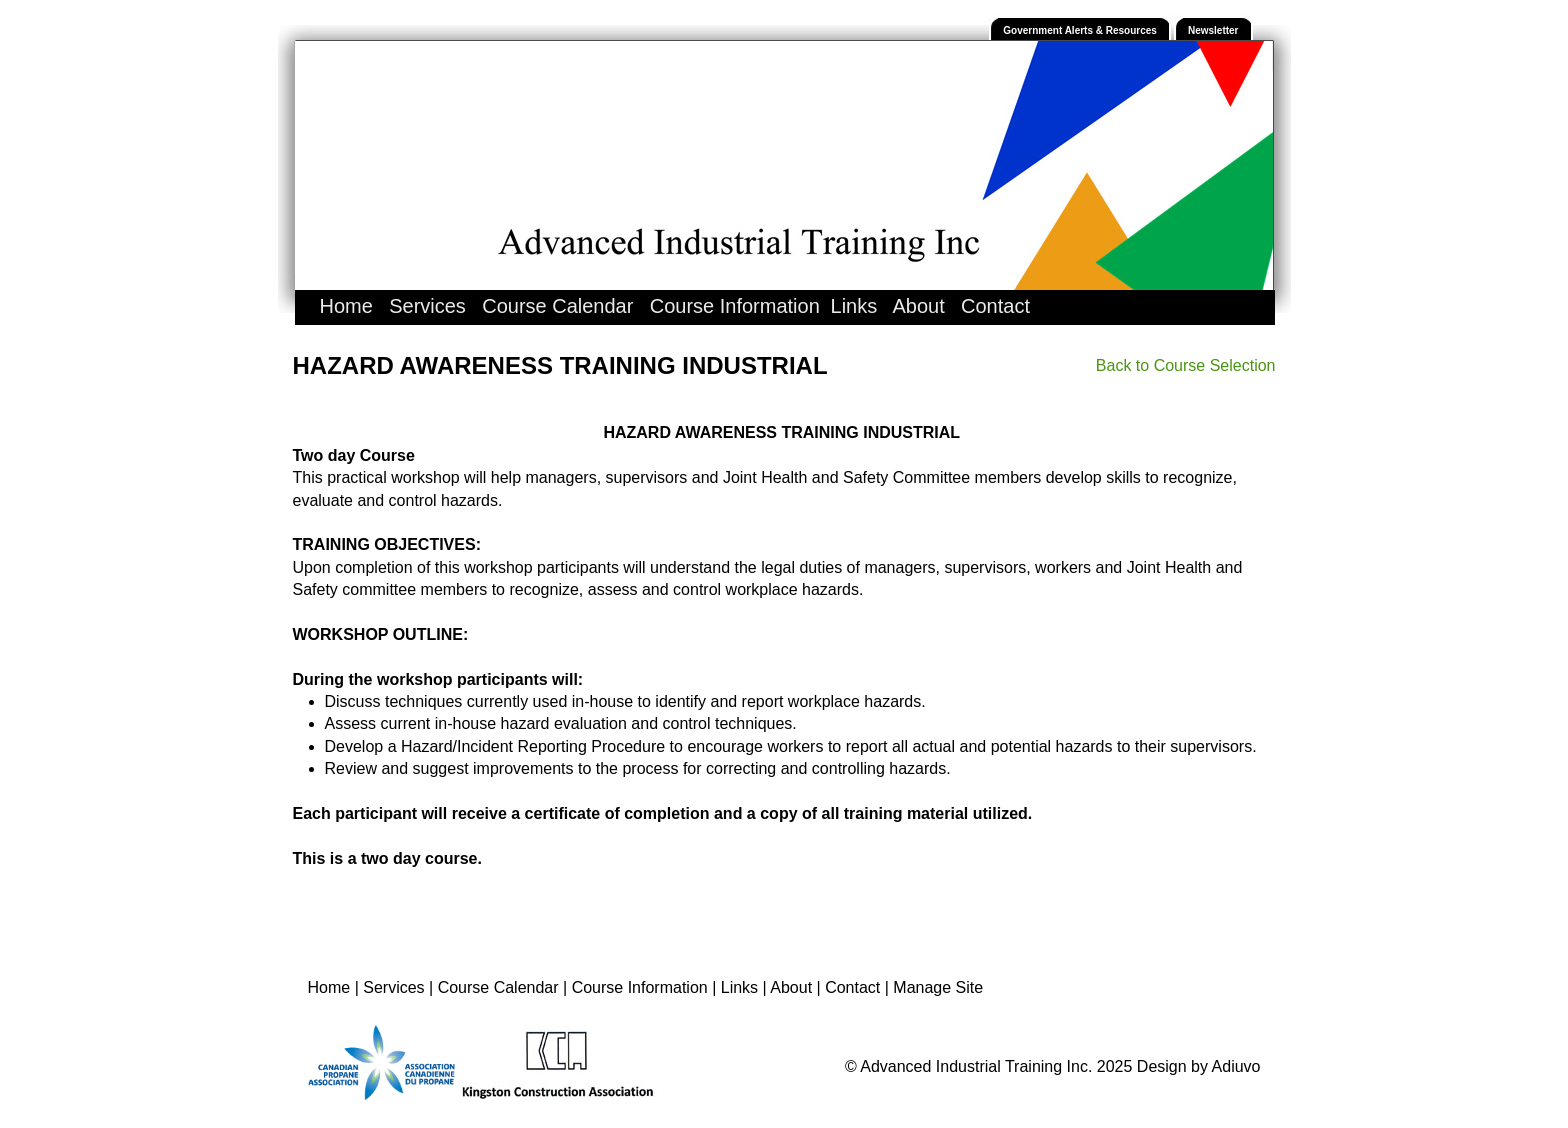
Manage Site (938, 987)
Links (854, 306)
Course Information (735, 306)
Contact (995, 306)
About (918, 306)
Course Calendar (557, 306)
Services (427, 306)
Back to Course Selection (1186, 365)
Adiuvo (1236, 1066)
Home (346, 306)
